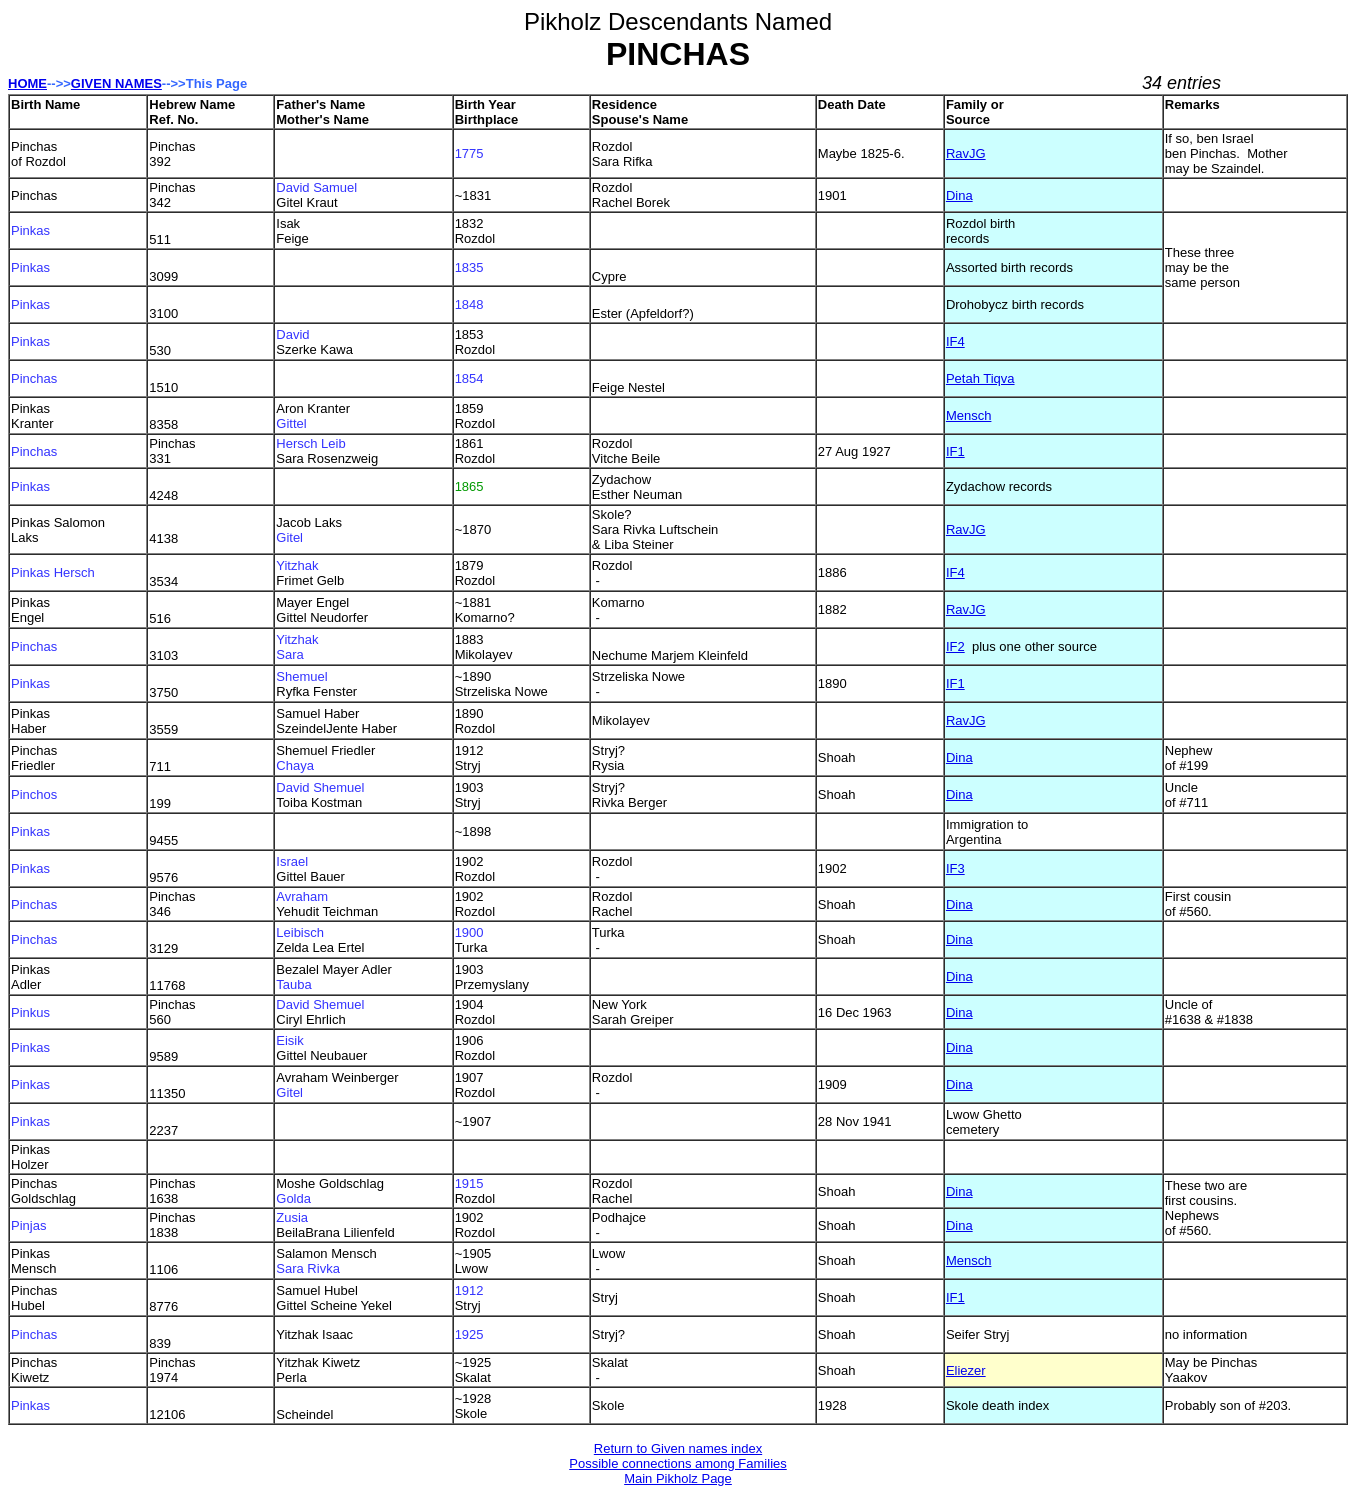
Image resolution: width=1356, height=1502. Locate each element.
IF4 (955, 341)
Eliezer (966, 1370)
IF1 (955, 451)
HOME (27, 83)
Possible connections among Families (678, 1463)
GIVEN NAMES (116, 83)
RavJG (966, 153)
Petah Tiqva (980, 378)
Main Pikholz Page (678, 1478)
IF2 (955, 646)
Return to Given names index (678, 1448)
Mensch (969, 415)
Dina (959, 195)
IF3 (955, 868)
